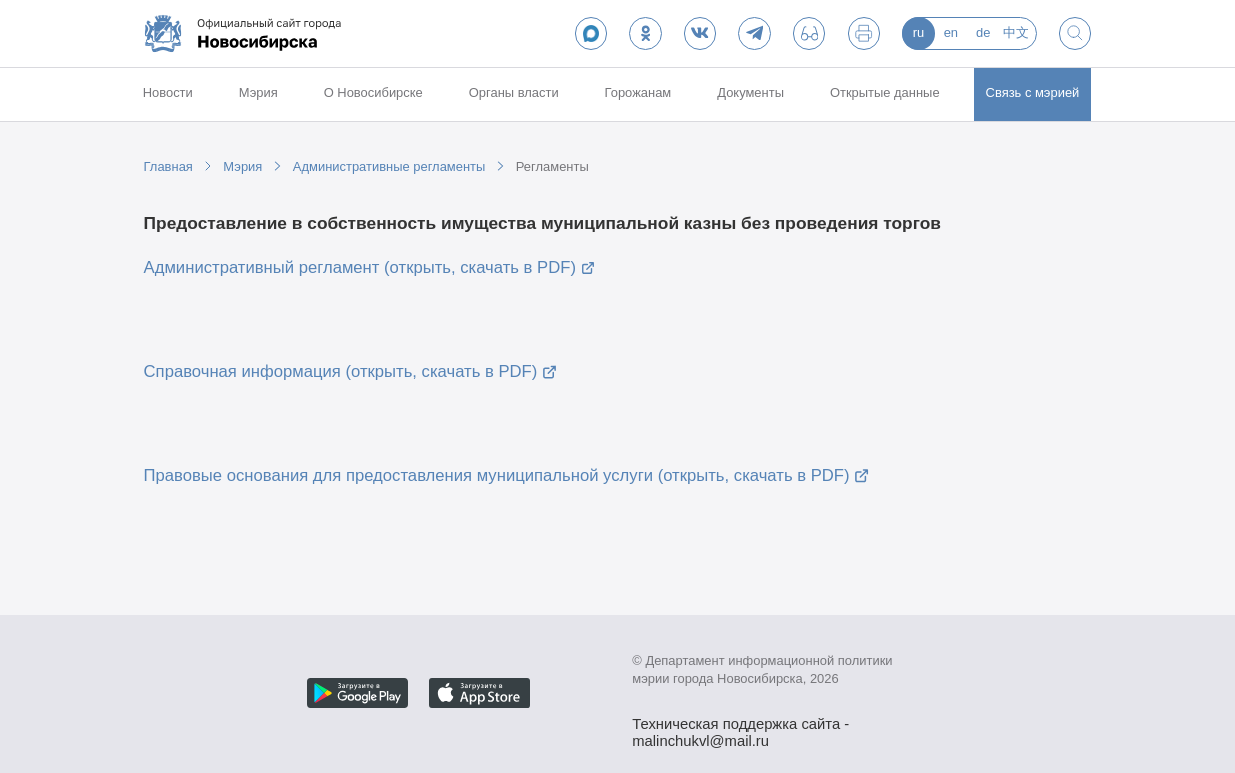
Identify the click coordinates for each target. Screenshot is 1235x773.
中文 (1016, 32)
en (951, 32)
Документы (750, 92)
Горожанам (638, 92)
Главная (168, 166)
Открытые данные (885, 92)
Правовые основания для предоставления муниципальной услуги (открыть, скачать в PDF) (497, 475)
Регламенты (552, 166)
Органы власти (514, 92)
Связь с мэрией (1033, 92)
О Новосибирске (373, 92)
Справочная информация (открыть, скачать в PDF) (341, 371)
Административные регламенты (389, 166)
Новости (168, 92)
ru (919, 32)
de (983, 32)
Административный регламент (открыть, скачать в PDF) (360, 267)
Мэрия (258, 92)
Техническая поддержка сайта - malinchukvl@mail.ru (740, 726)
